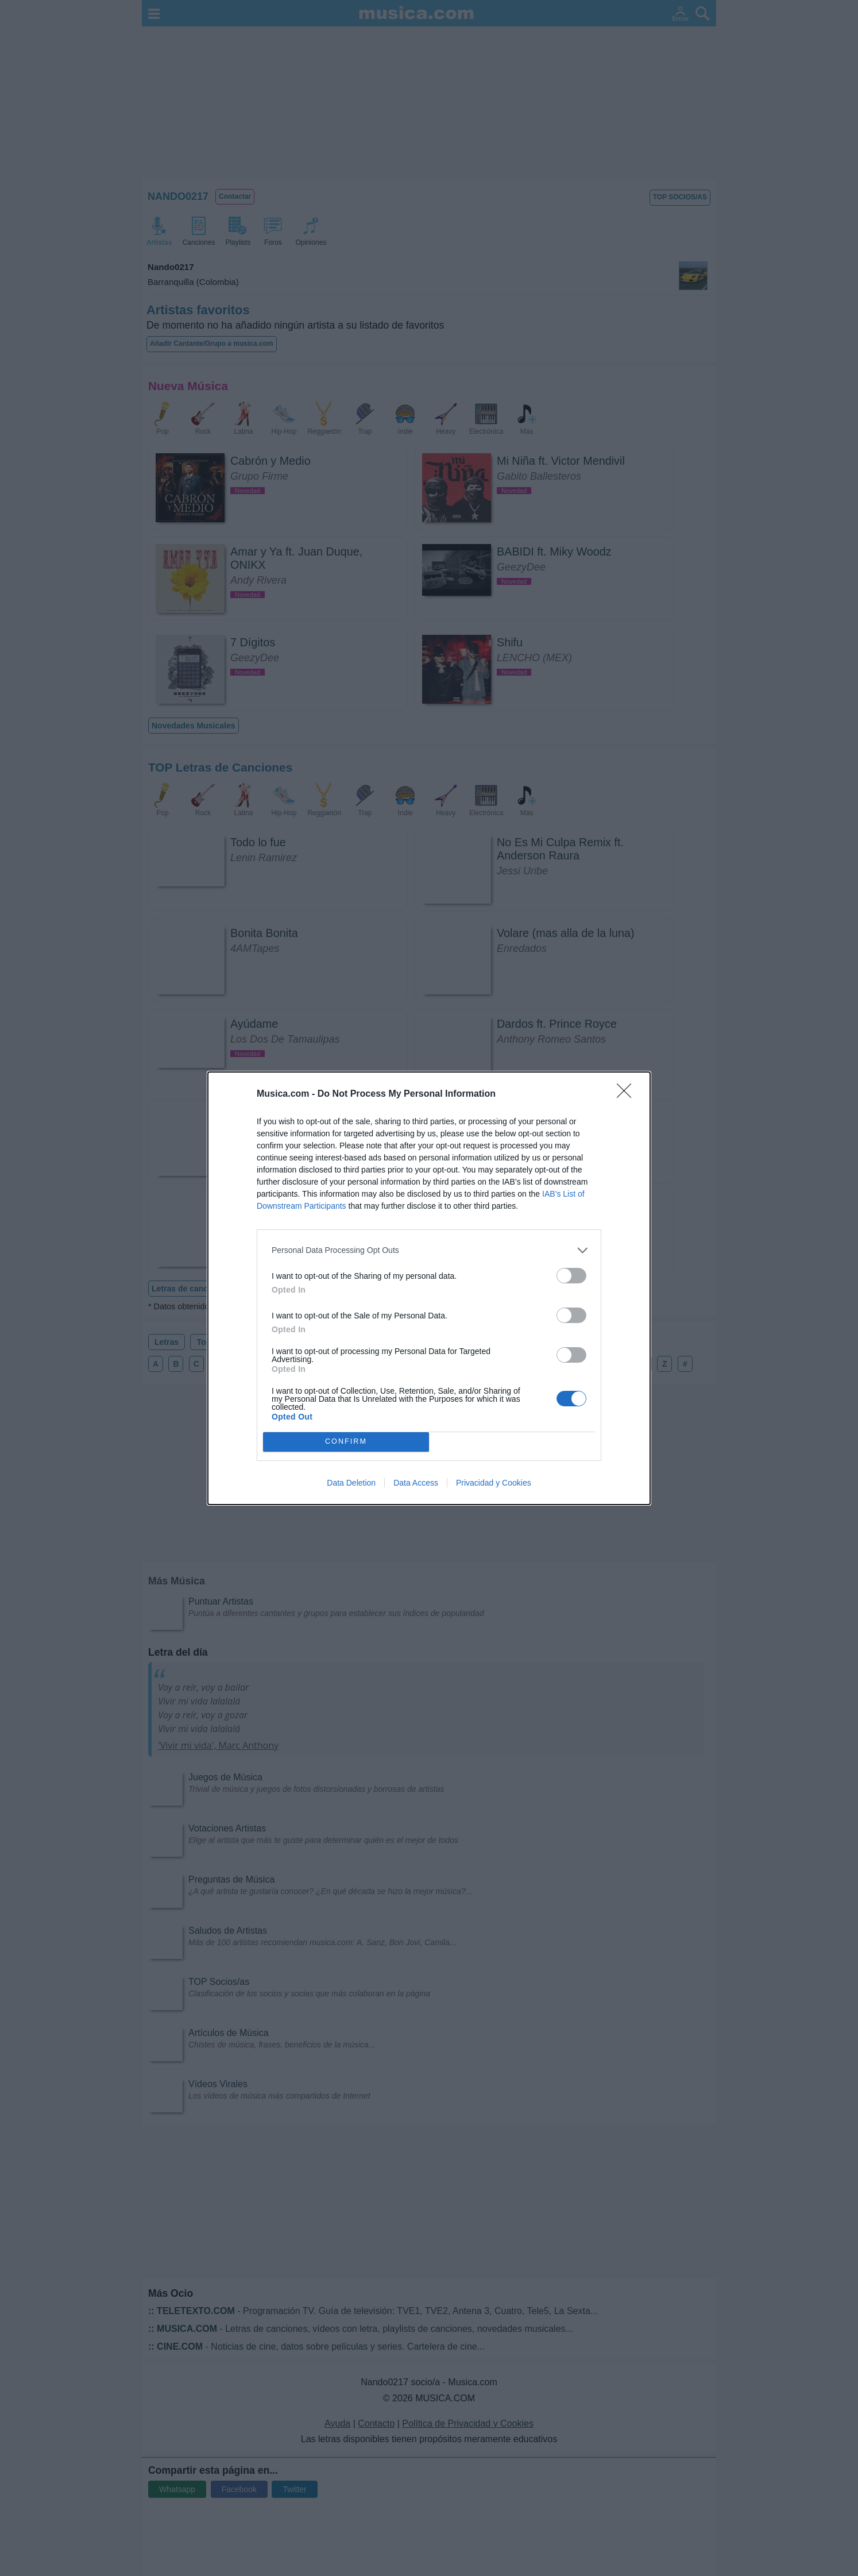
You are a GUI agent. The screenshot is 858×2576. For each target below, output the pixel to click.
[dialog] (429, 1288)
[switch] (571, 1275)
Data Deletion (351, 1482)
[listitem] (429, 1250)
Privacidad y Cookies (493, 1482)
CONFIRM (346, 1441)
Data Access (415, 1482)
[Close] (628, 1094)
